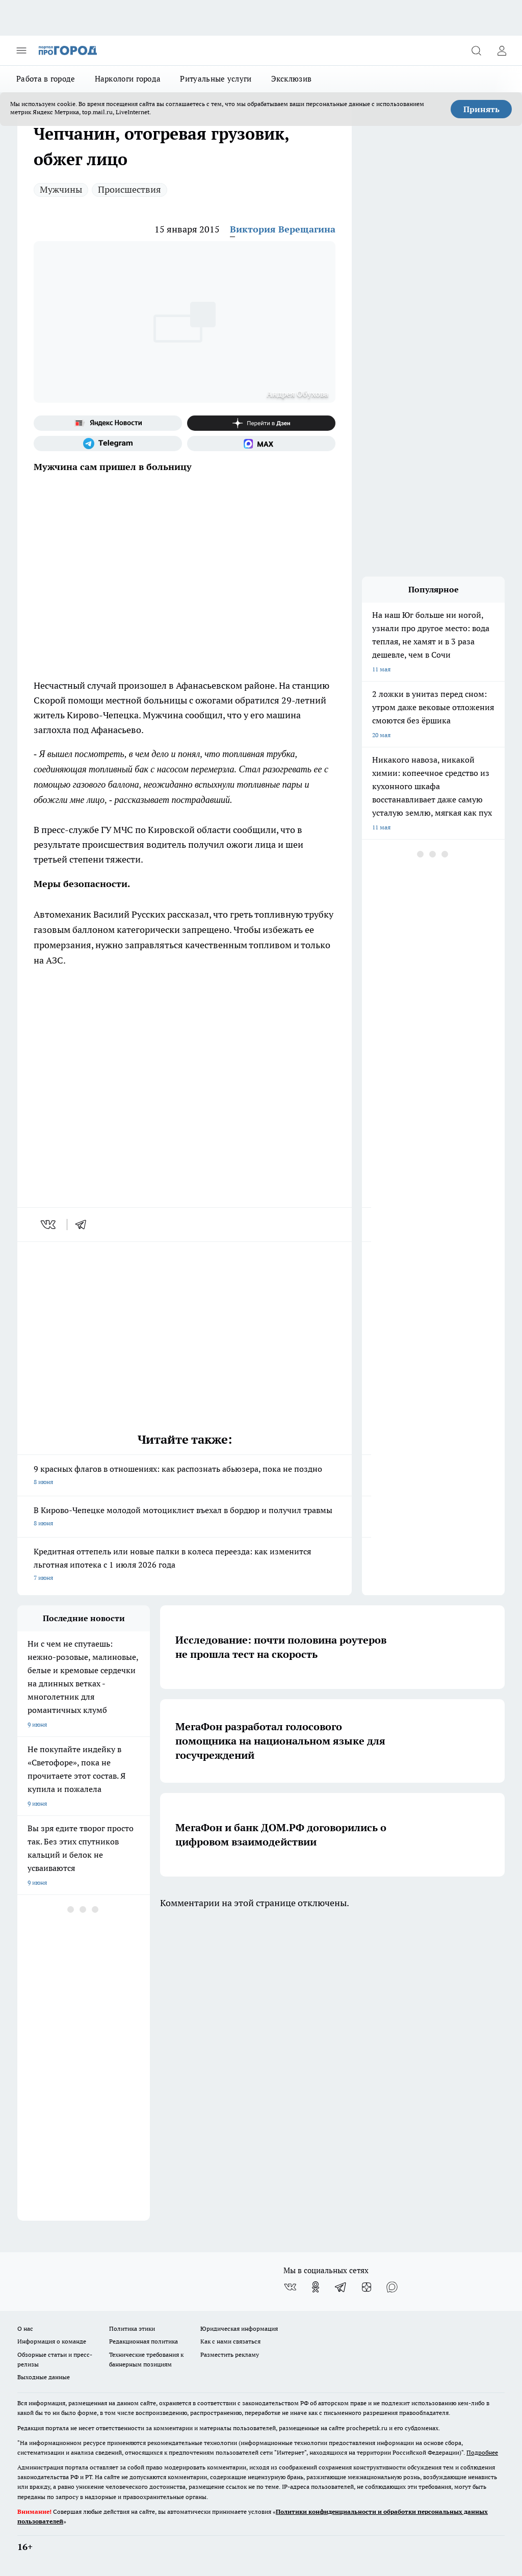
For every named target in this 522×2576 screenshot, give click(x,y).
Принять (481, 109)
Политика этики (132, 2328)
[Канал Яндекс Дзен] (261, 423)
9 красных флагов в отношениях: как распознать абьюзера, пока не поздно (184, 1476)
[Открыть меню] (21, 50)
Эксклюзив (291, 79)
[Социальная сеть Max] (261, 443)
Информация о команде (51, 2341)
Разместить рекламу (229, 2354)
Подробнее (482, 2452)
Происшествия (129, 189)
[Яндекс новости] (108, 423)
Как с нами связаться (230, 2341)
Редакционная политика (143, 2341)
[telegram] (84, 1224)
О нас (25, 2328)
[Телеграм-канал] (108, 443)
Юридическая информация (239, 2328)
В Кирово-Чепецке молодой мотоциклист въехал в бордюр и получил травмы (184, 1517)
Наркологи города (128, 79)
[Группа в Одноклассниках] (315, 2287)
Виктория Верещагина (282, 229)
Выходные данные (43, 2377)
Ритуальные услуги (215, 79)
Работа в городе (45, 79)
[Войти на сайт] (501, 50)
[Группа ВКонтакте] (290, 2287)
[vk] (49, 1224)
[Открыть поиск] (476, 50)
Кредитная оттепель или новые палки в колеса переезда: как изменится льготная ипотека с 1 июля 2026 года (184, 1565)
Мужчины (61, 189)
